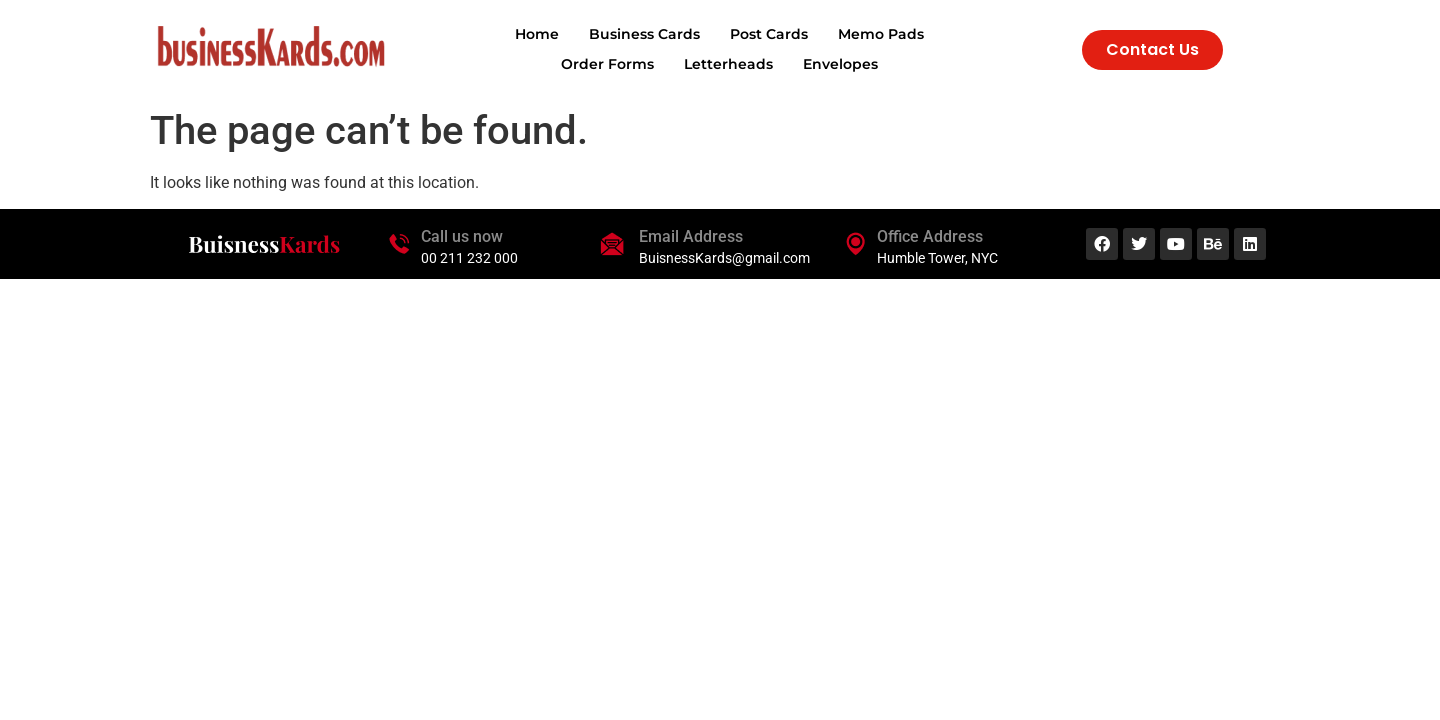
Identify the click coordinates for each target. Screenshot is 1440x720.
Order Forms (607, 64)
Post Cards (769, 34)
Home (537, 34)
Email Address (691, 236)
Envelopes (840, 64)
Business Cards (644, 34)
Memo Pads (881, 34)
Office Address (930, 236)
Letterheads (728, 64)
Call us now (462, 236)
